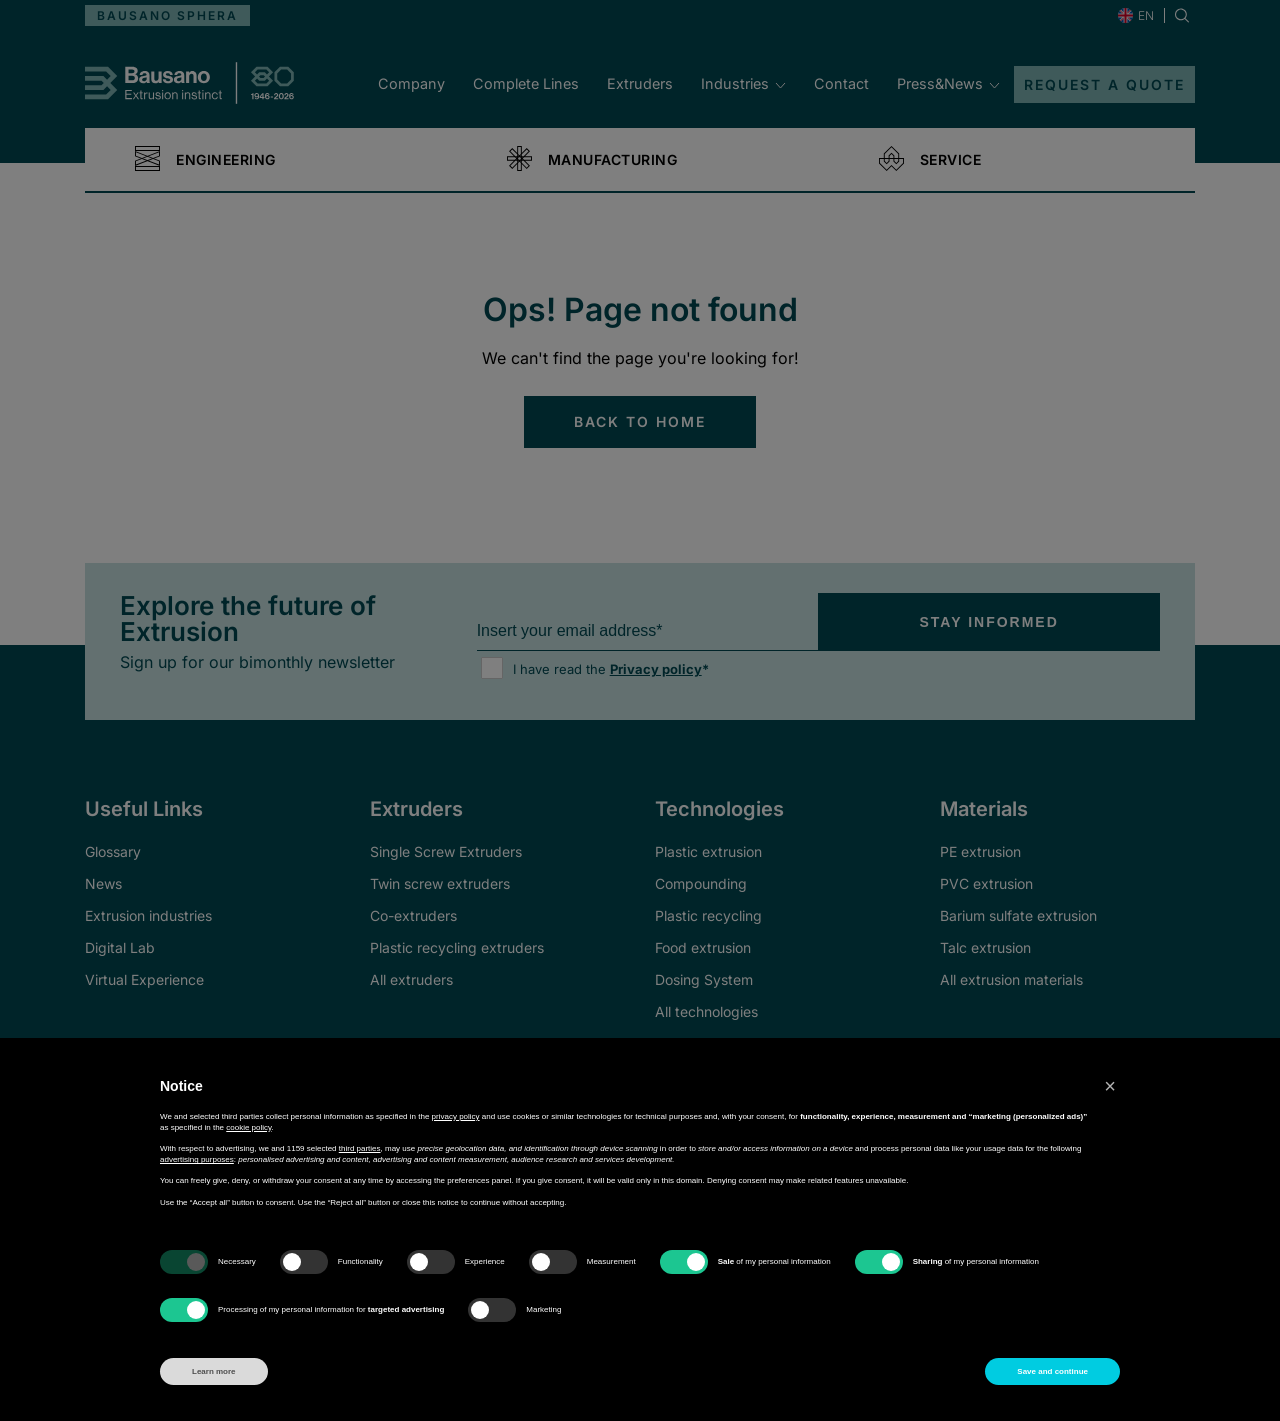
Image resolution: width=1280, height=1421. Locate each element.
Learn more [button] (214, 1371)
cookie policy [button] (248, 1127)
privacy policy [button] (456, 1116)
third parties (360, 1148)
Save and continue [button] (1052, 1371)
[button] (1110, 1086)
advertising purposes (197, 1159)
